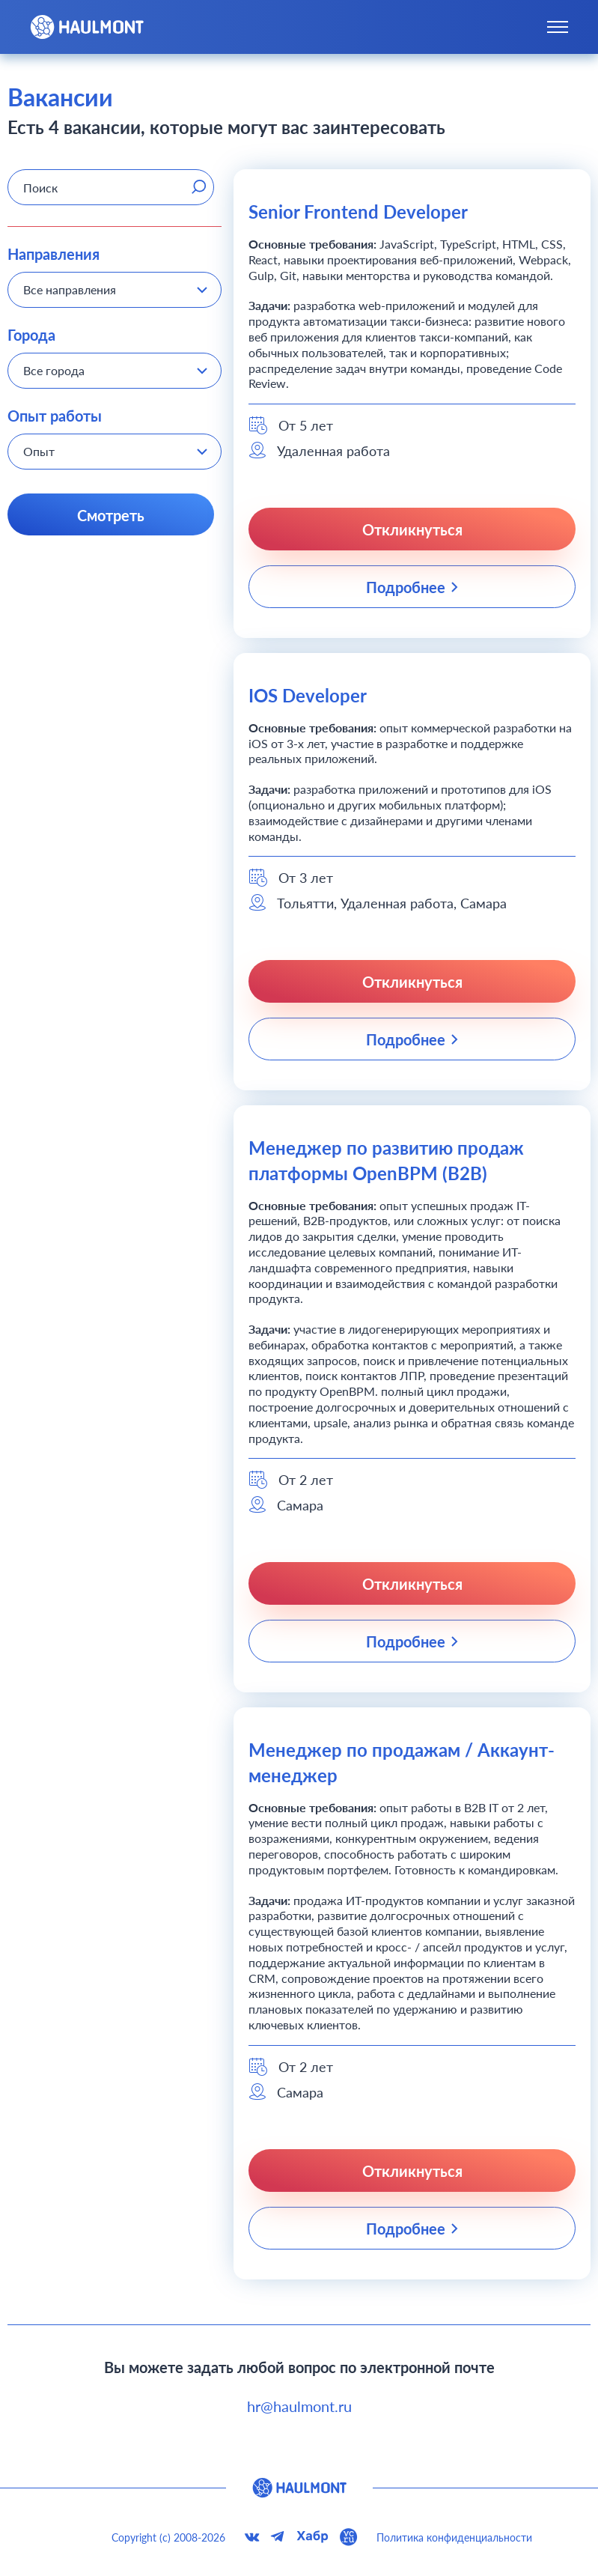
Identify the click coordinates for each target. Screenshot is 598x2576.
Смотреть (110, 515)
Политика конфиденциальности (454, 2537)
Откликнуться (412, 529)
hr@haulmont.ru (299, 2406)
